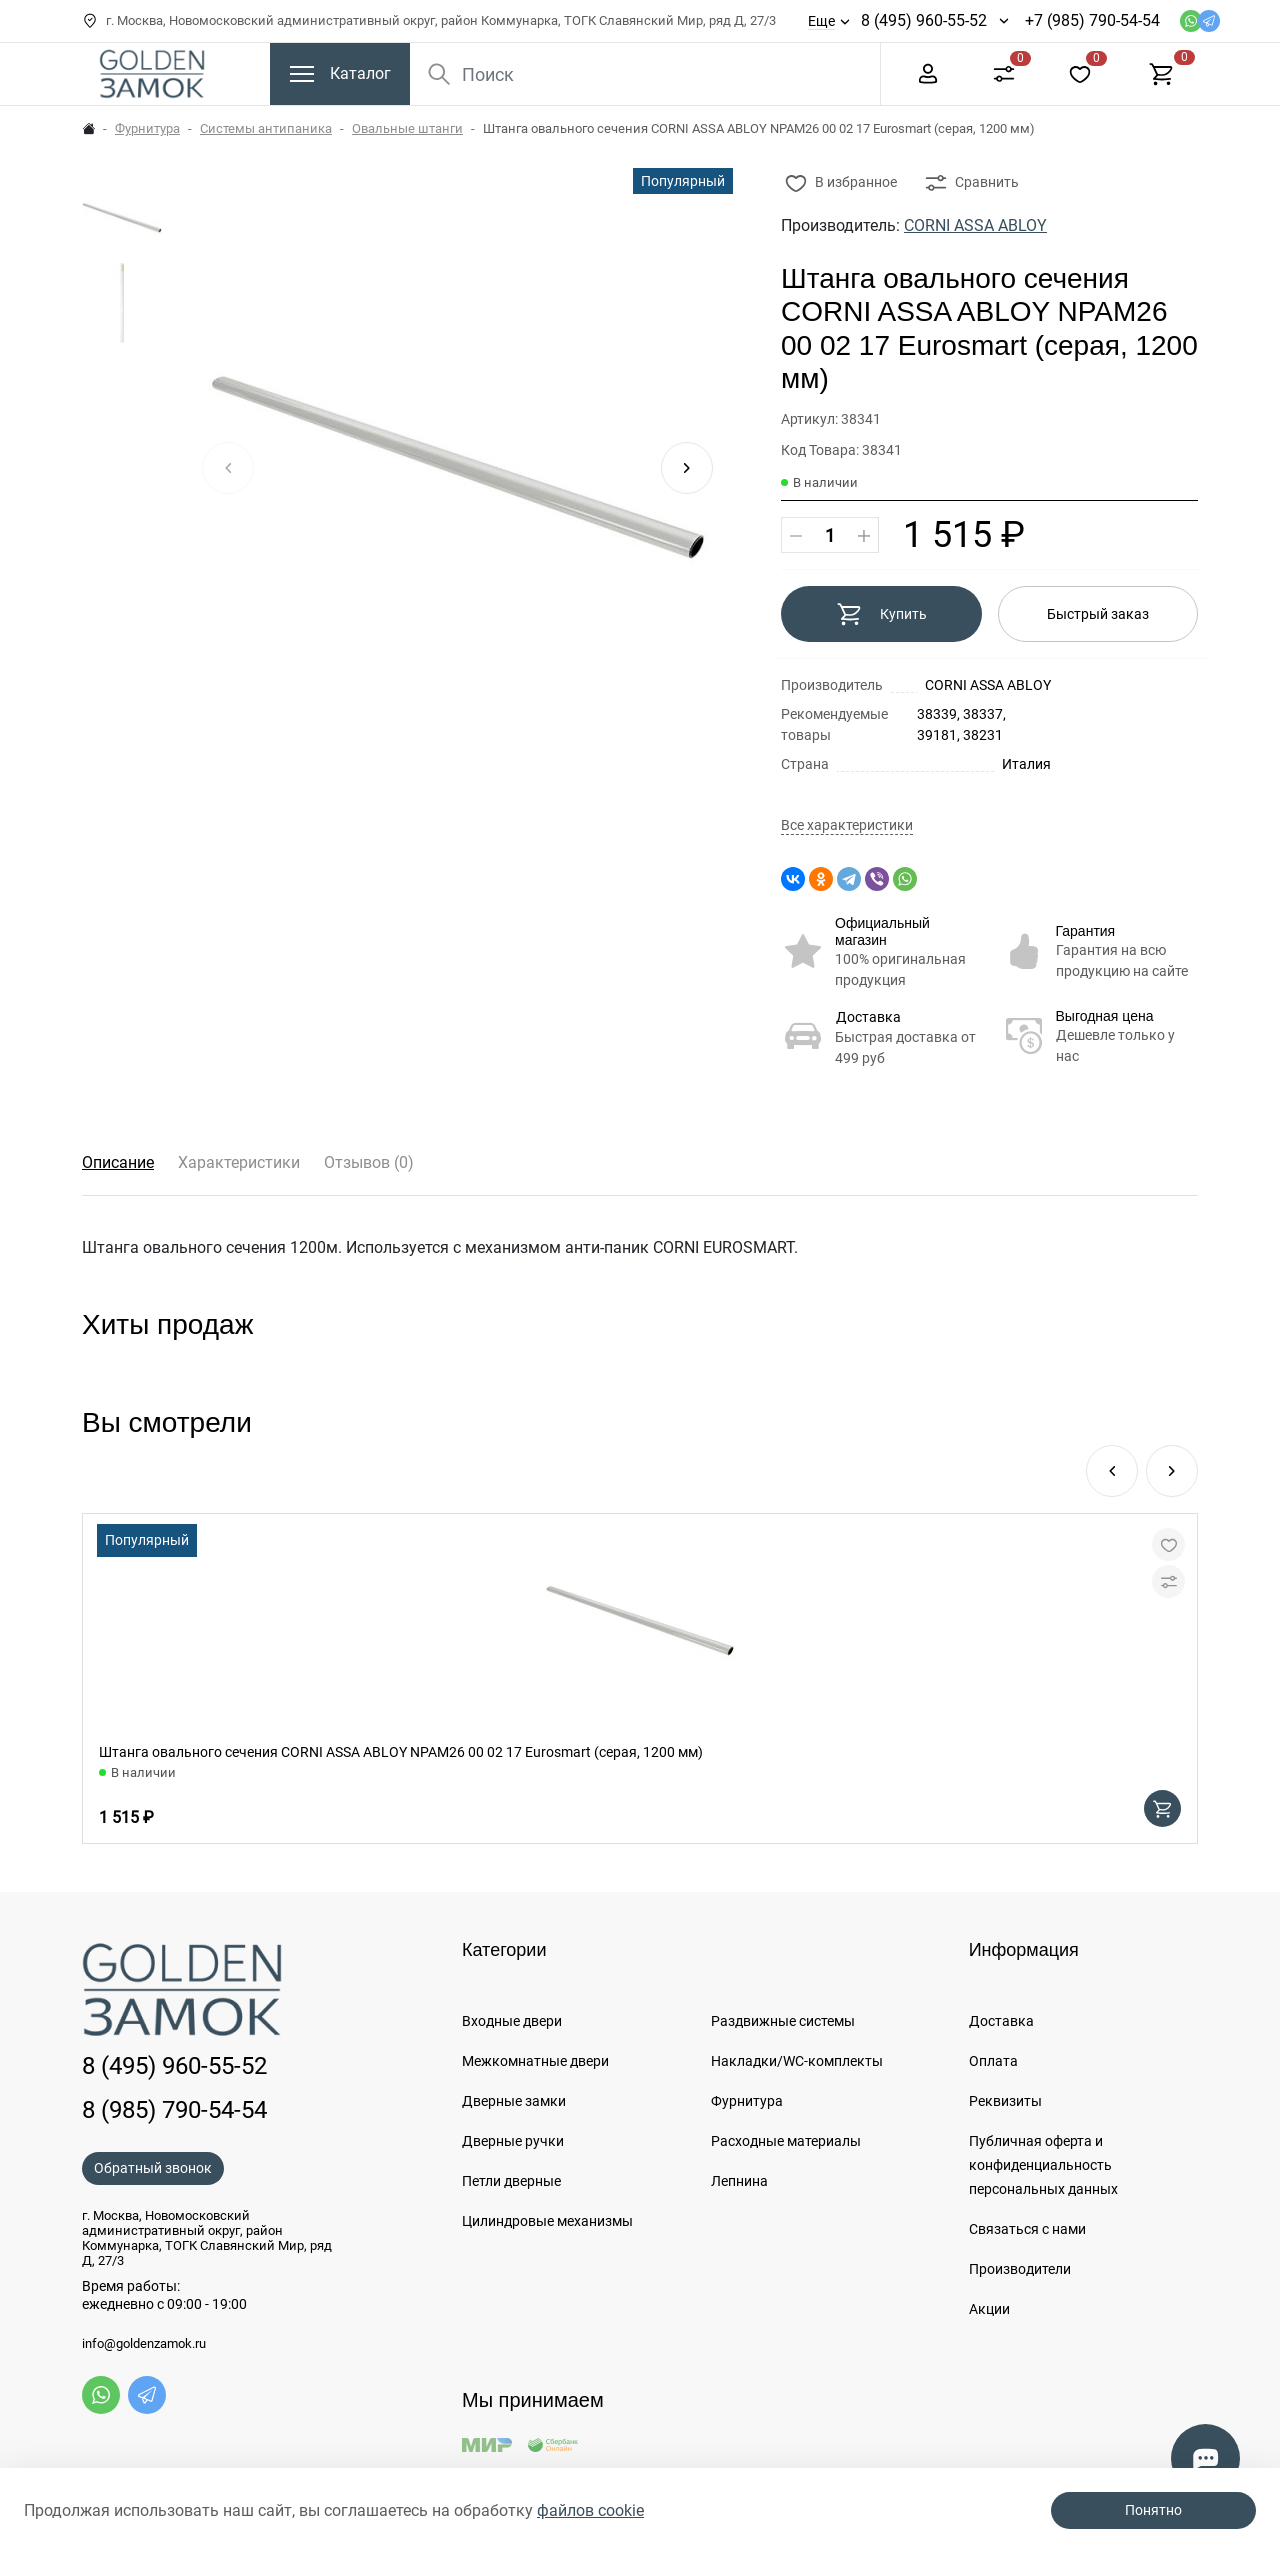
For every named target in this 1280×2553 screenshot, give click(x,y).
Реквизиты (1005, 2101)
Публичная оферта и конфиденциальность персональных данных (1043, 2165)
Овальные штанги (407, 128)
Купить (881, 614)
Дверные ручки (513, 2141)
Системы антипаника (266, 128)
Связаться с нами (1027, 2229)
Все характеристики (847, 825)
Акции (989, 2309)
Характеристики (239, 1162)
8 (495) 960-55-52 (924, 20)
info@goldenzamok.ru (144, 2344)
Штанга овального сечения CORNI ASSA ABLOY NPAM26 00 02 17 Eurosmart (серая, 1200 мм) (401, 1752)
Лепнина (739, 2181)
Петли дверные (511, 2181)
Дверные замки (514, 2101)
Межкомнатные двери (535, 2061)
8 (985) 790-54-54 (174, 2110)
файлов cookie (590, 2510)
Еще (821, 21)
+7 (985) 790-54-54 (1092, 20)
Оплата (993, 2061)
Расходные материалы (786, 2141)
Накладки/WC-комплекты (797, 2061)
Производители (1020, 2269)
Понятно (1153, 2510)
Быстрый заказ (1098, 614)
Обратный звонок (153, 2168)
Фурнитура (147, 128)
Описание (118, 1162)
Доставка (868, 1017)
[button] (687, 468)
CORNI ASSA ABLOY (975, 225)
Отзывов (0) (369, 1162)
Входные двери (512, 2021)
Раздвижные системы (783, 2021)
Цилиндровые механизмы (547, 2221)
